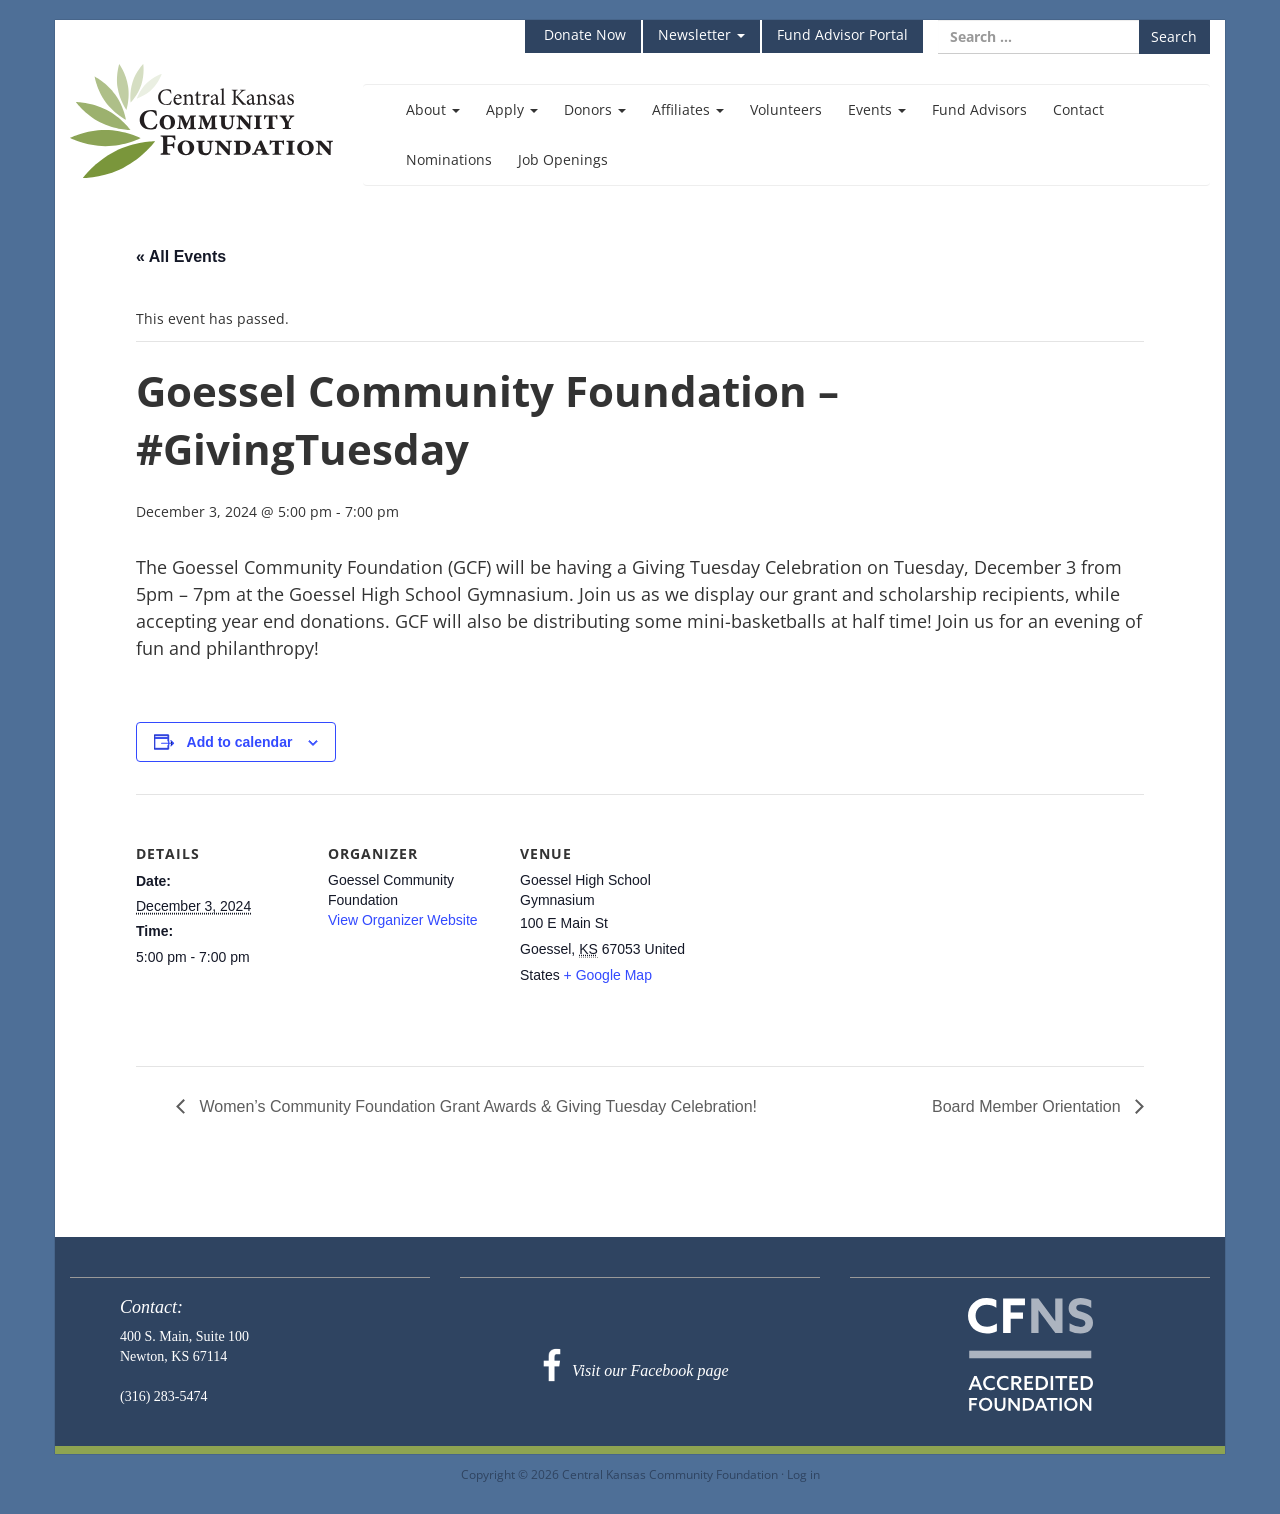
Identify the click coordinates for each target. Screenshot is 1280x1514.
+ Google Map (608, 975)
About (433, 109)
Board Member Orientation (1028, 1106)
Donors (595, 109)
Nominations (449, 159)
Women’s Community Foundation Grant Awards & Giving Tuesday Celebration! (476, 1106)
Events (877, 109)
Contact (1078, 109)
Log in (803, 1474)
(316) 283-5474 (164, 1396)
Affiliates (688, 109)
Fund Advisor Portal (842, 34)
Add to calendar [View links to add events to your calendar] (240, 742)
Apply (512, 109)
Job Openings (563, 159)
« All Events (181, 256)
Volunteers (786, 109)
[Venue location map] (817, 931)
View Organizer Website (403, 920)
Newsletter (701, 34)
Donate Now (583, 34)
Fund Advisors (979, 109)
